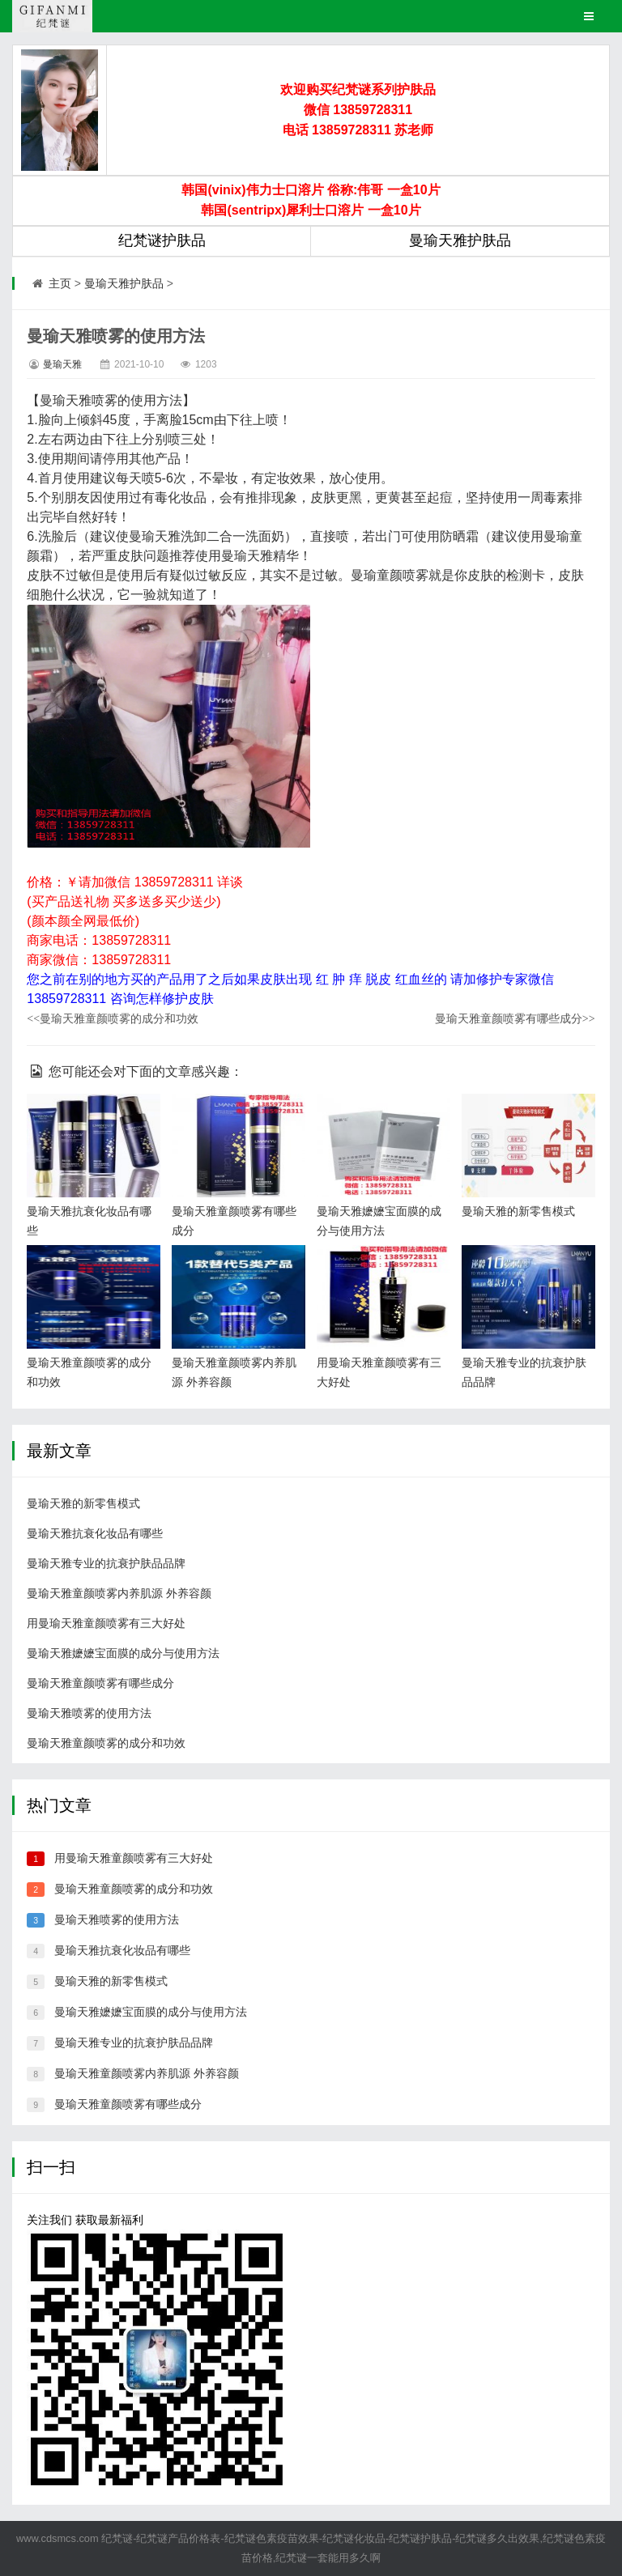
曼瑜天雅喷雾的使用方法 (89, 1713)
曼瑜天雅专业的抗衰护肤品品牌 (106, 1563)
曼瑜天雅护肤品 (124, 283)
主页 (60, 283)
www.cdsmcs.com (57, 2538)
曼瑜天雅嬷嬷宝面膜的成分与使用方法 (123, 1653)
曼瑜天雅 (62, 364)
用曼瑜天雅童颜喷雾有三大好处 (106, 1623)
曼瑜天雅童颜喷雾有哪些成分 (515, 1018)
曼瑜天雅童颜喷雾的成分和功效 (112, 1018)
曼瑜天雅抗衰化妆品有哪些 (95, 1533)
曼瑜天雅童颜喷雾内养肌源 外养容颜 (119, 1593)
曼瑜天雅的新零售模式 (518, 1211)
